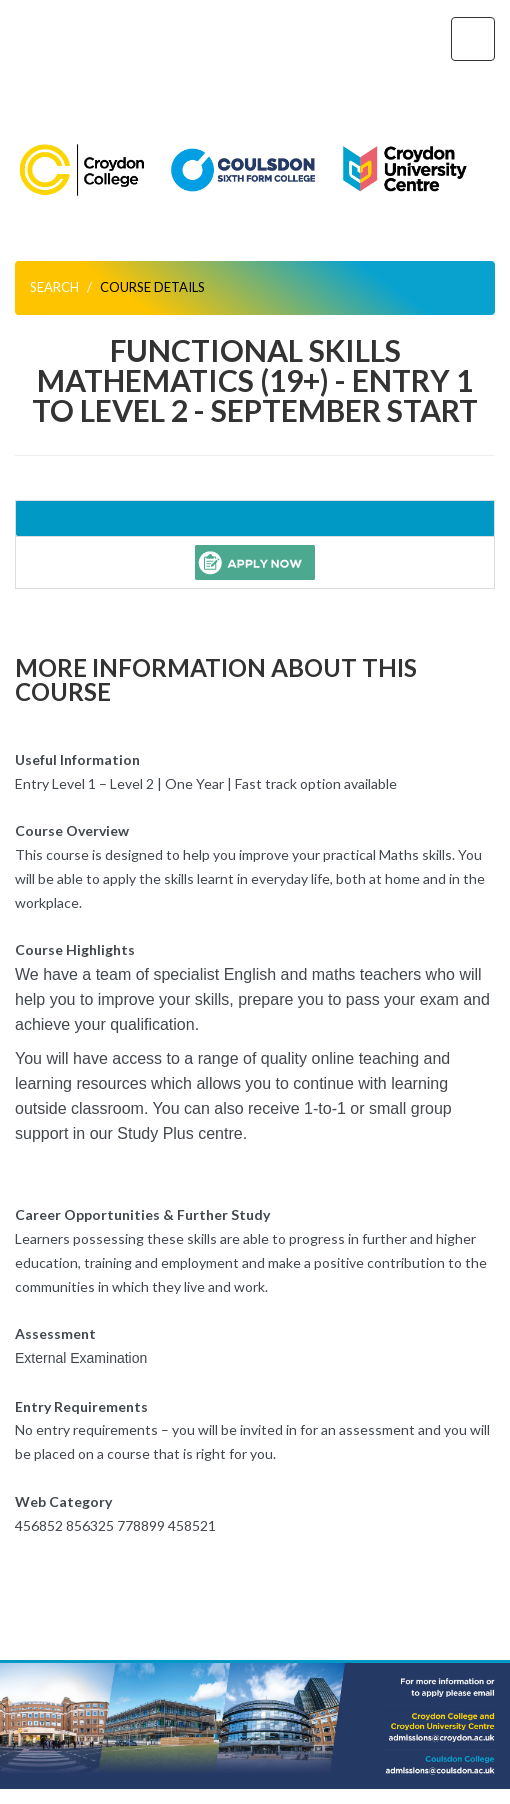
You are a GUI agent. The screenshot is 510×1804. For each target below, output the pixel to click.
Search (54, 287)
